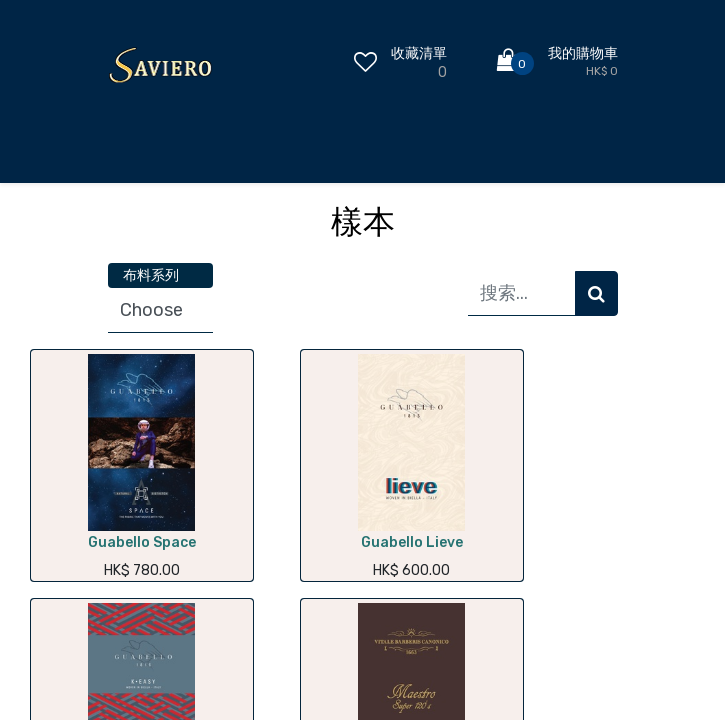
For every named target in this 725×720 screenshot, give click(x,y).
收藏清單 (419, 53)
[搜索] (596, 293)
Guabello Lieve (412, 542)
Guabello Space (142, 542)
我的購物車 (583, 53)
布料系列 (151, 275)
